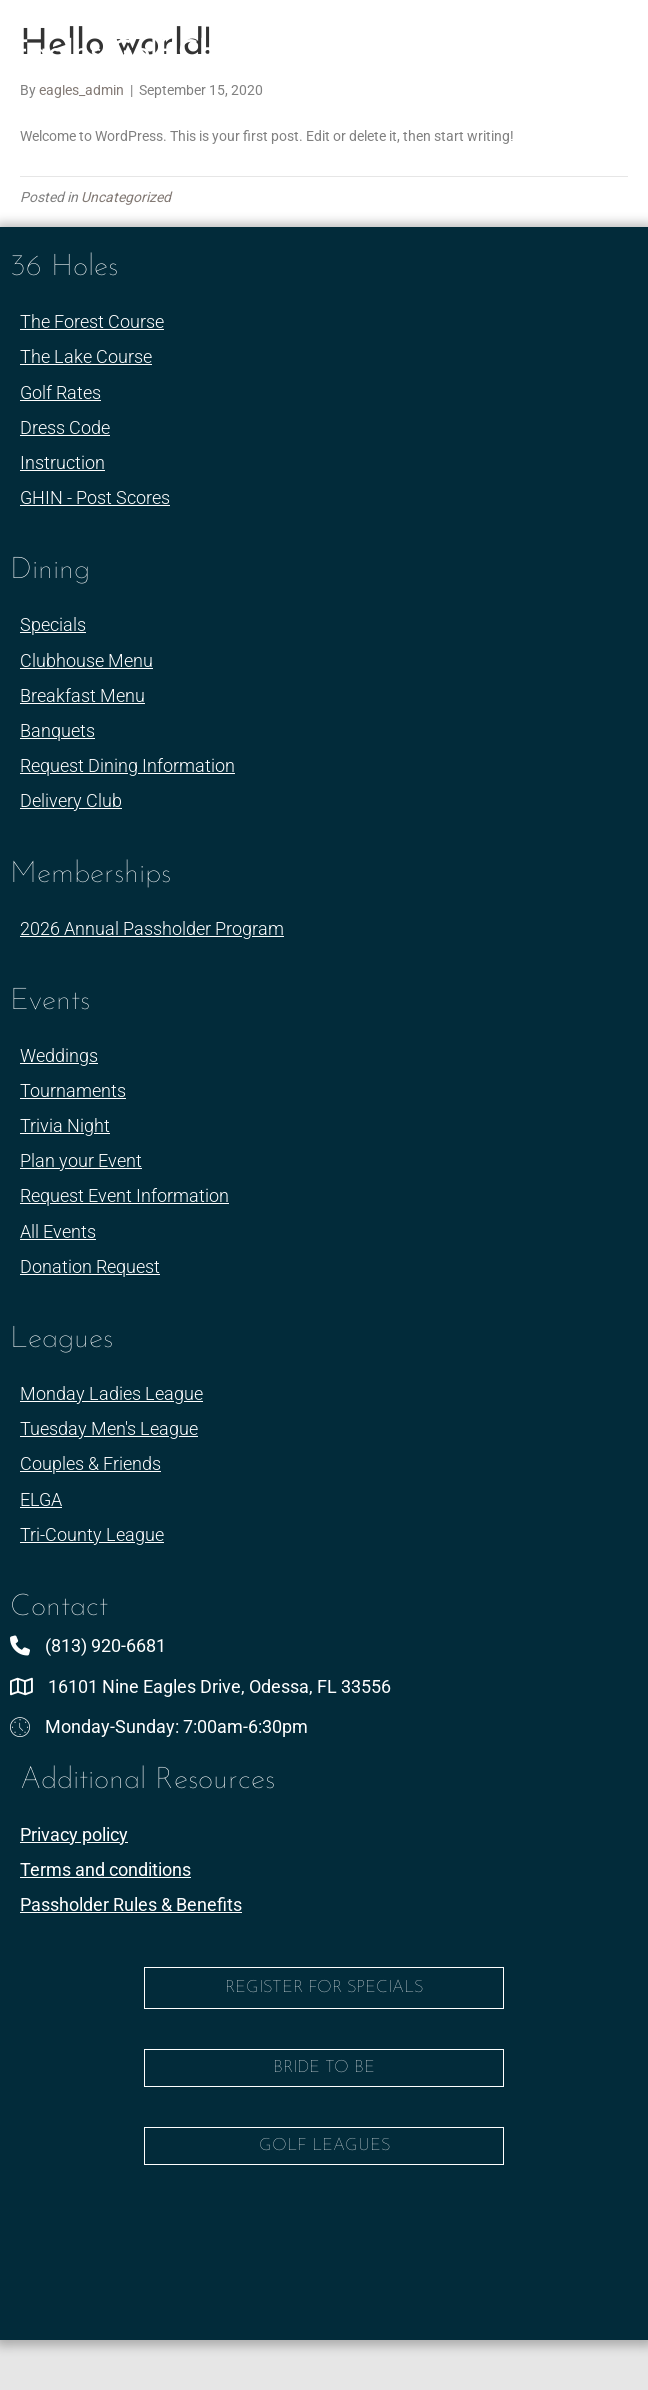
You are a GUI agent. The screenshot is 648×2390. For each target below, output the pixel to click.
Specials (53, 624)
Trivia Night (65, 1125)
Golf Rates (60, 392)
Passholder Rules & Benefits (131, 1904)
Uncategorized (126, 197)
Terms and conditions (105, 1869)
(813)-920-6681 (275, 106)
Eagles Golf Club (125, 53)
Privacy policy (74, 1834)
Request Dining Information (127, 765)
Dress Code (65, 427)
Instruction (62, 462)
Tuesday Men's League (109, 1428)
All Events (58, 1231)
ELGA (41, 1499)
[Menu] (592, 49)
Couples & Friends (90, 1463)
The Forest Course (92, 321)
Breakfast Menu (82, 695)
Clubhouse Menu (86, 660)
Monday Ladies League (111, 1393)
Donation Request (90, 1266)
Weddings (59, 1055)
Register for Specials (324, 1987)
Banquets (57, 730)
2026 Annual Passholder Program (152, 928)
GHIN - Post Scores (95, 497)
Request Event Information (124, 1195)
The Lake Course (86, 356)
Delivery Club (71, 800)
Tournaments (73, 1090)
